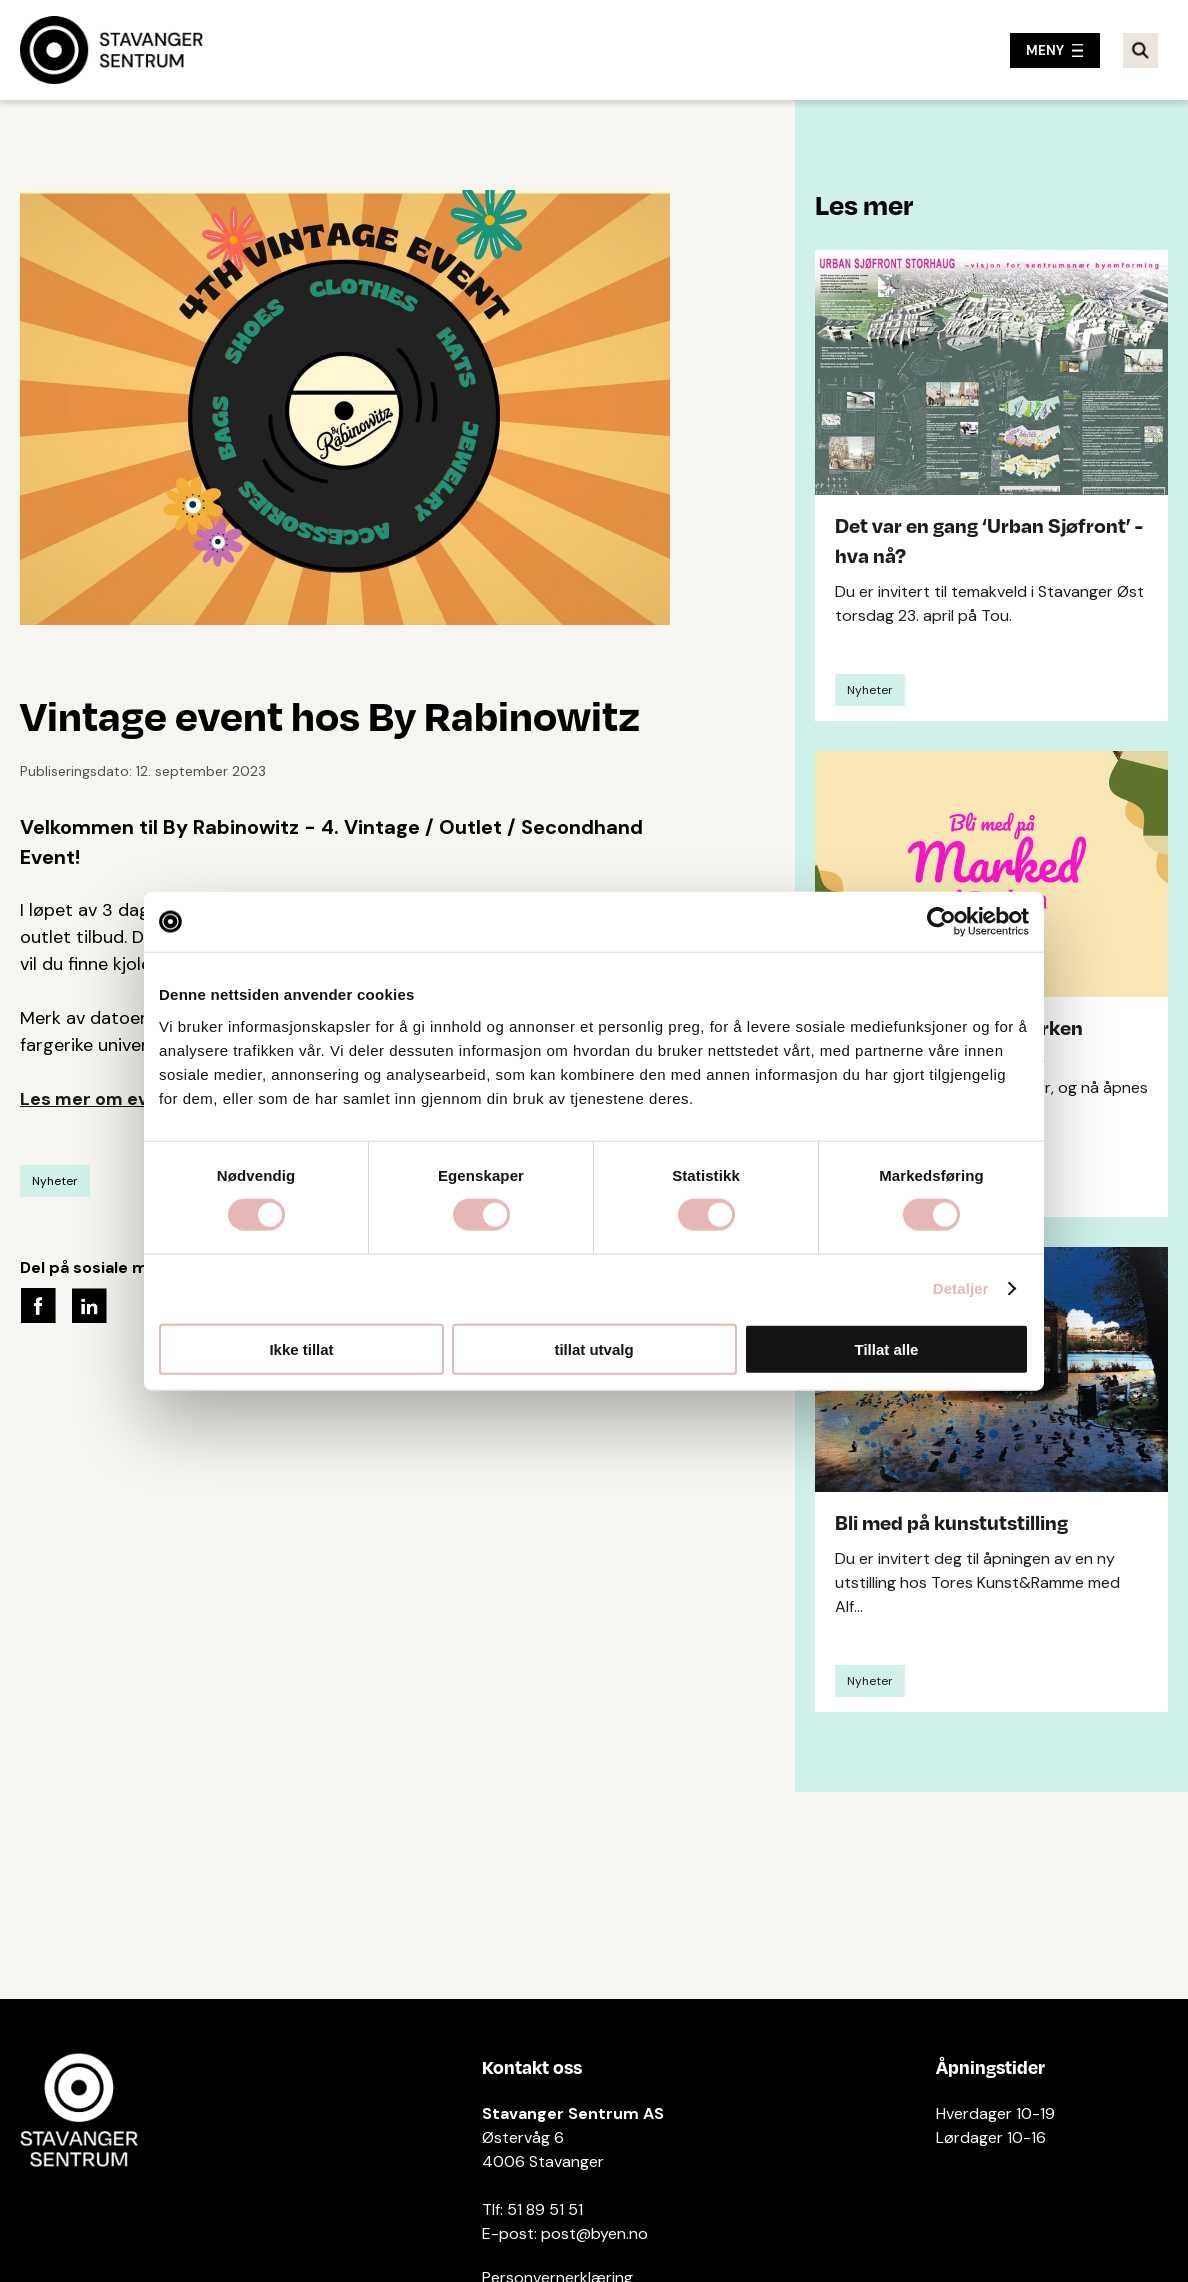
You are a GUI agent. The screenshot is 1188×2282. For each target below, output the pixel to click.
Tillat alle (887, 1348)
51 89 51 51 (545, 2209)
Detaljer (961, 1288)
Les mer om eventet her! (128, 1099)
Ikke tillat (301, 1348)
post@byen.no (594, 2233)
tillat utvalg (593, 1348)
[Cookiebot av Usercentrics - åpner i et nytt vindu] (941, 922)
